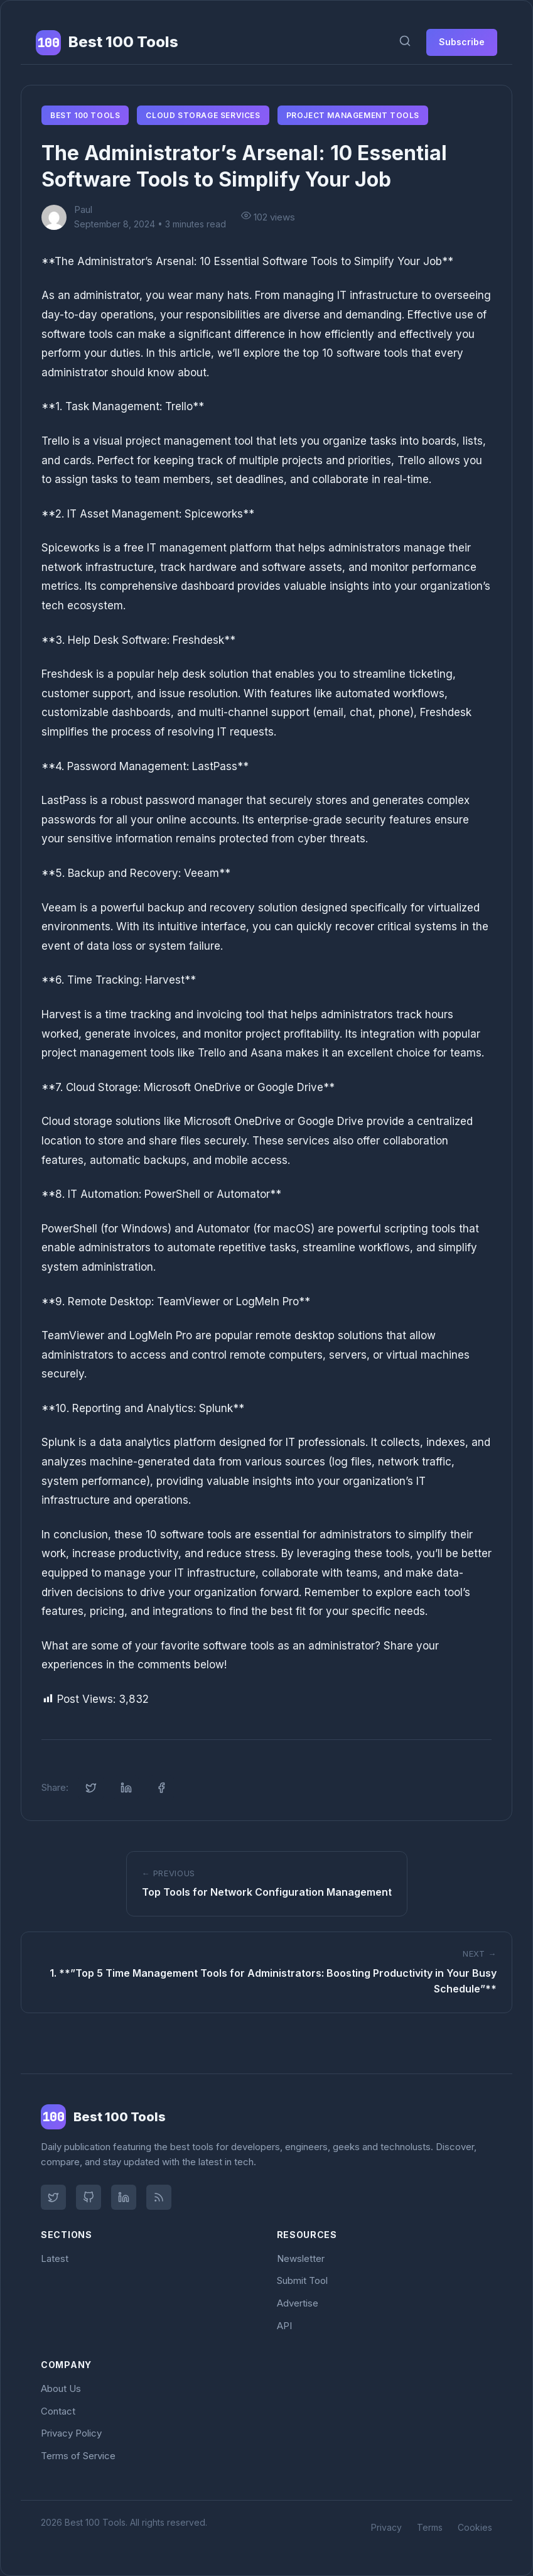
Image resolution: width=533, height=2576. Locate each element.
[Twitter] (53, 2197)
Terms (430, 2527)
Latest (54, 2258)
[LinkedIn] (123, 2197)
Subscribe (462, 41)
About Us (61, 2388)
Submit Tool (302, 2280)
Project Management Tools (352, 115)
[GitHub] (88, 2197)
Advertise (297, 2303)
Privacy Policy (71, 2433)
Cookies (475, 2527)
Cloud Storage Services (203, 115)
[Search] (405, 42)
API (284, 2326)
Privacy (386, 2527)
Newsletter (301, 2258)
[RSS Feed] (158, 2197)
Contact (58, 2411)
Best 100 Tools (85, 115)
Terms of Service (78, 2456)
